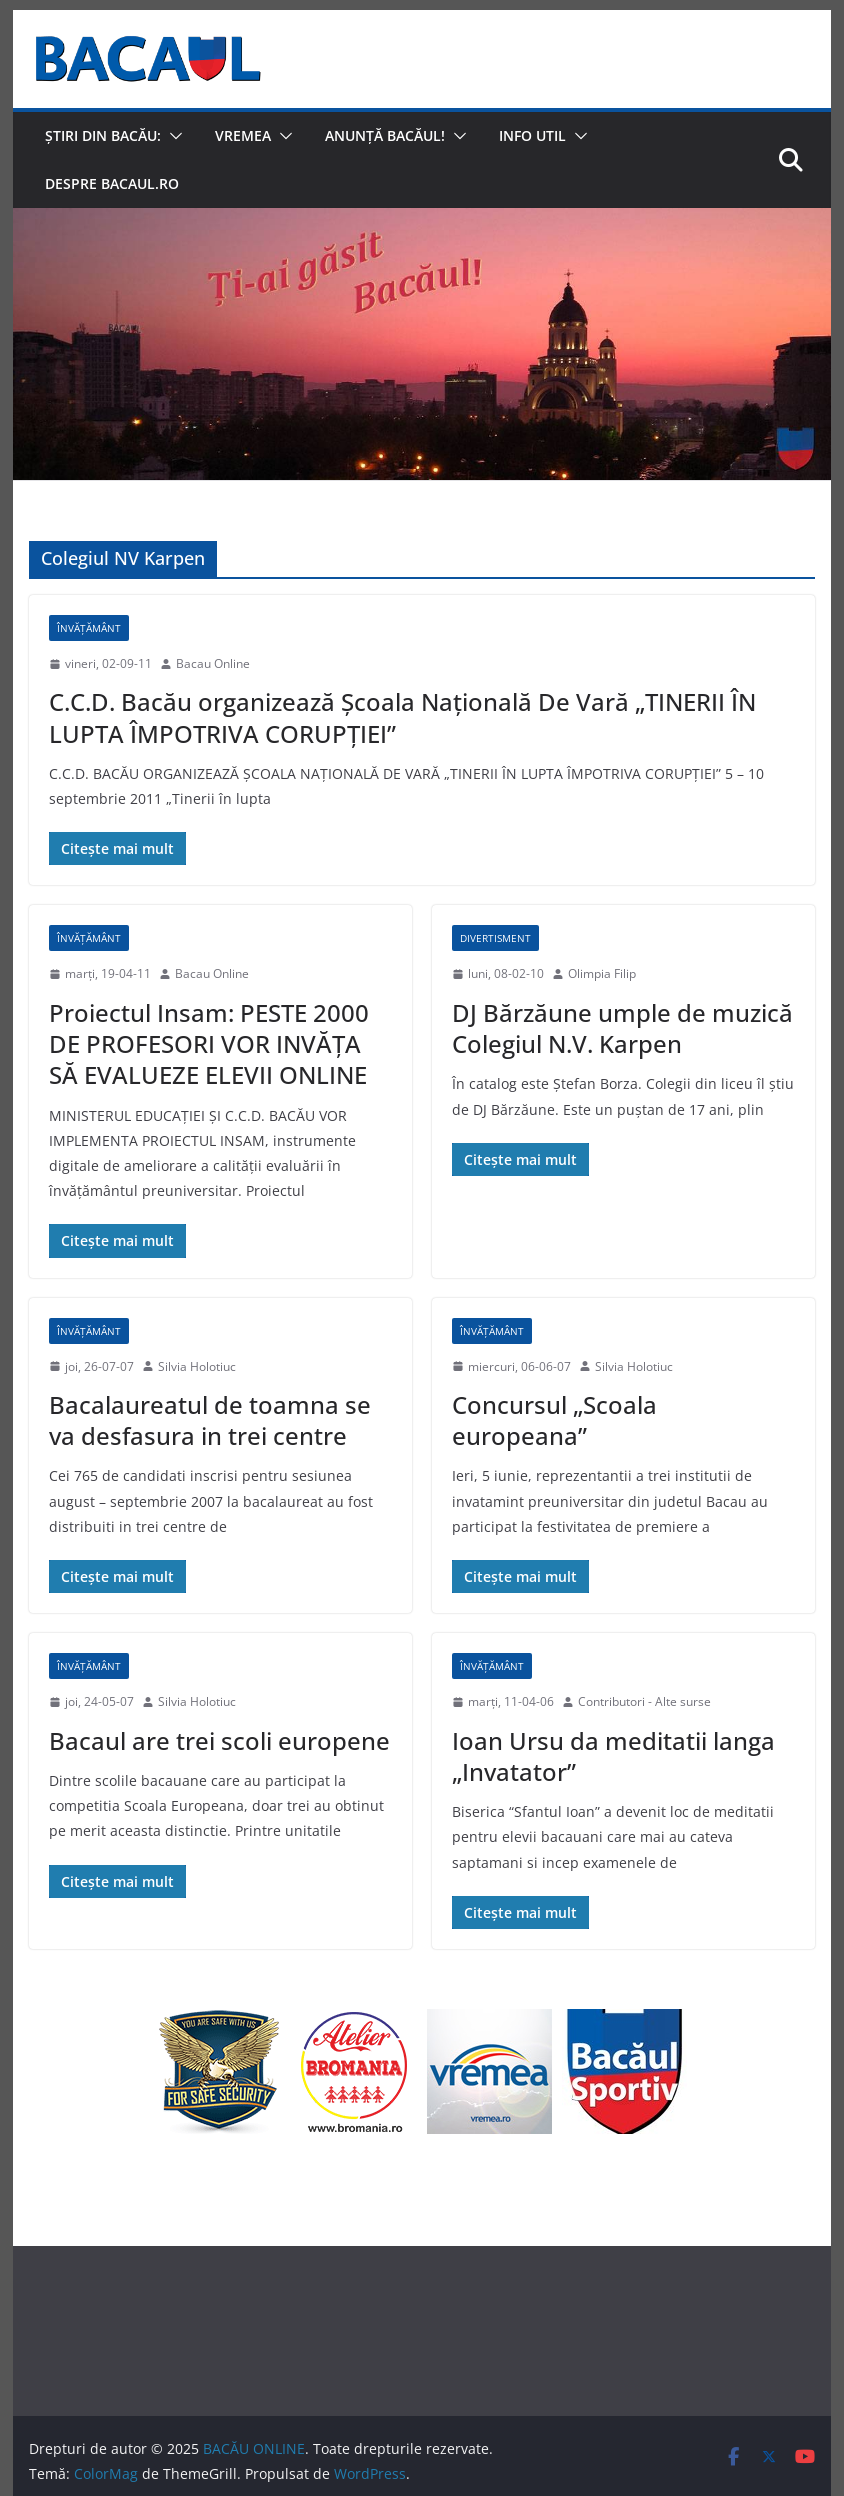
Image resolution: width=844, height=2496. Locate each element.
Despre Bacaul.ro (112, 183)
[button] (172, 136)
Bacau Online (213, 663)
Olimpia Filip (602, 973)
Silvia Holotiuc (197, 1366)
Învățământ (89, 628)
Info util (532, 135)
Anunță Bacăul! (385, 135)
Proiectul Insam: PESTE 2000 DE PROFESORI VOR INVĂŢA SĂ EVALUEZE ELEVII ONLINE (209, 1043)
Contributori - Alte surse (644, 1701)
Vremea (243, 135)
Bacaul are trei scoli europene (219, 1740)
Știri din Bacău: (103, 135)
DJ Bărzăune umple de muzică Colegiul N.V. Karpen (622, 1028)
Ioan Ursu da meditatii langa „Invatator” (613, 1756)
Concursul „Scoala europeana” (554, 1420)
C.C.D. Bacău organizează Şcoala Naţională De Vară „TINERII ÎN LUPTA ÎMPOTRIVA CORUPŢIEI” (402, 717)
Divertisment (495, 938)
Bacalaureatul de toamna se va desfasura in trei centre (210, 1420)
